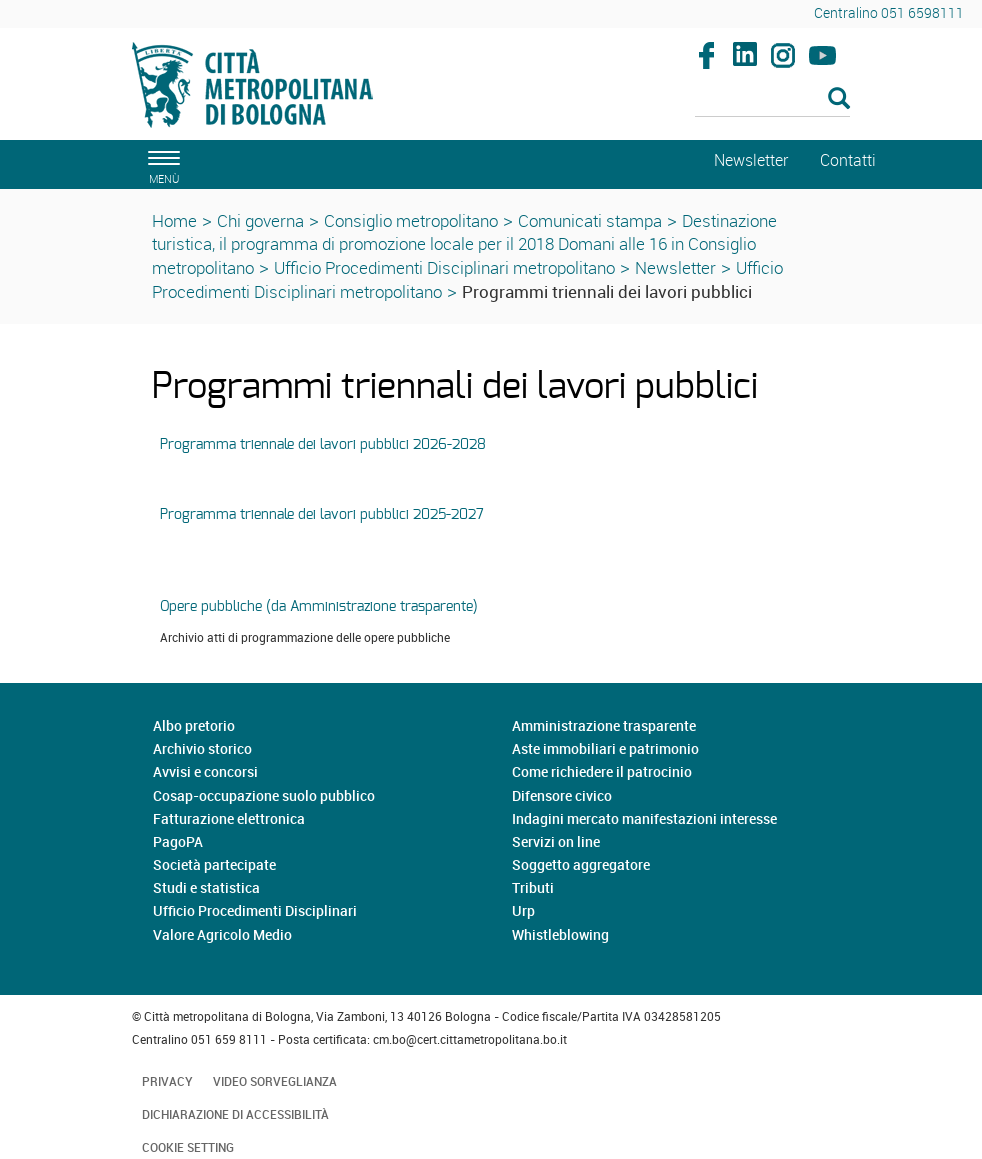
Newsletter (675, 267)
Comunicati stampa (590, 220)
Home (174, 220)
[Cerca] (773, 100)
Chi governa (260, 220)
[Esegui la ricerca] (839, 99)
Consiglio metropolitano (411, 220)
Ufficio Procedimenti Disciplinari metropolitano (444, 267)
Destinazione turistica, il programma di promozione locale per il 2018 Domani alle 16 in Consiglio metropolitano (464, 244)
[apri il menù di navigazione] (161, 164)
